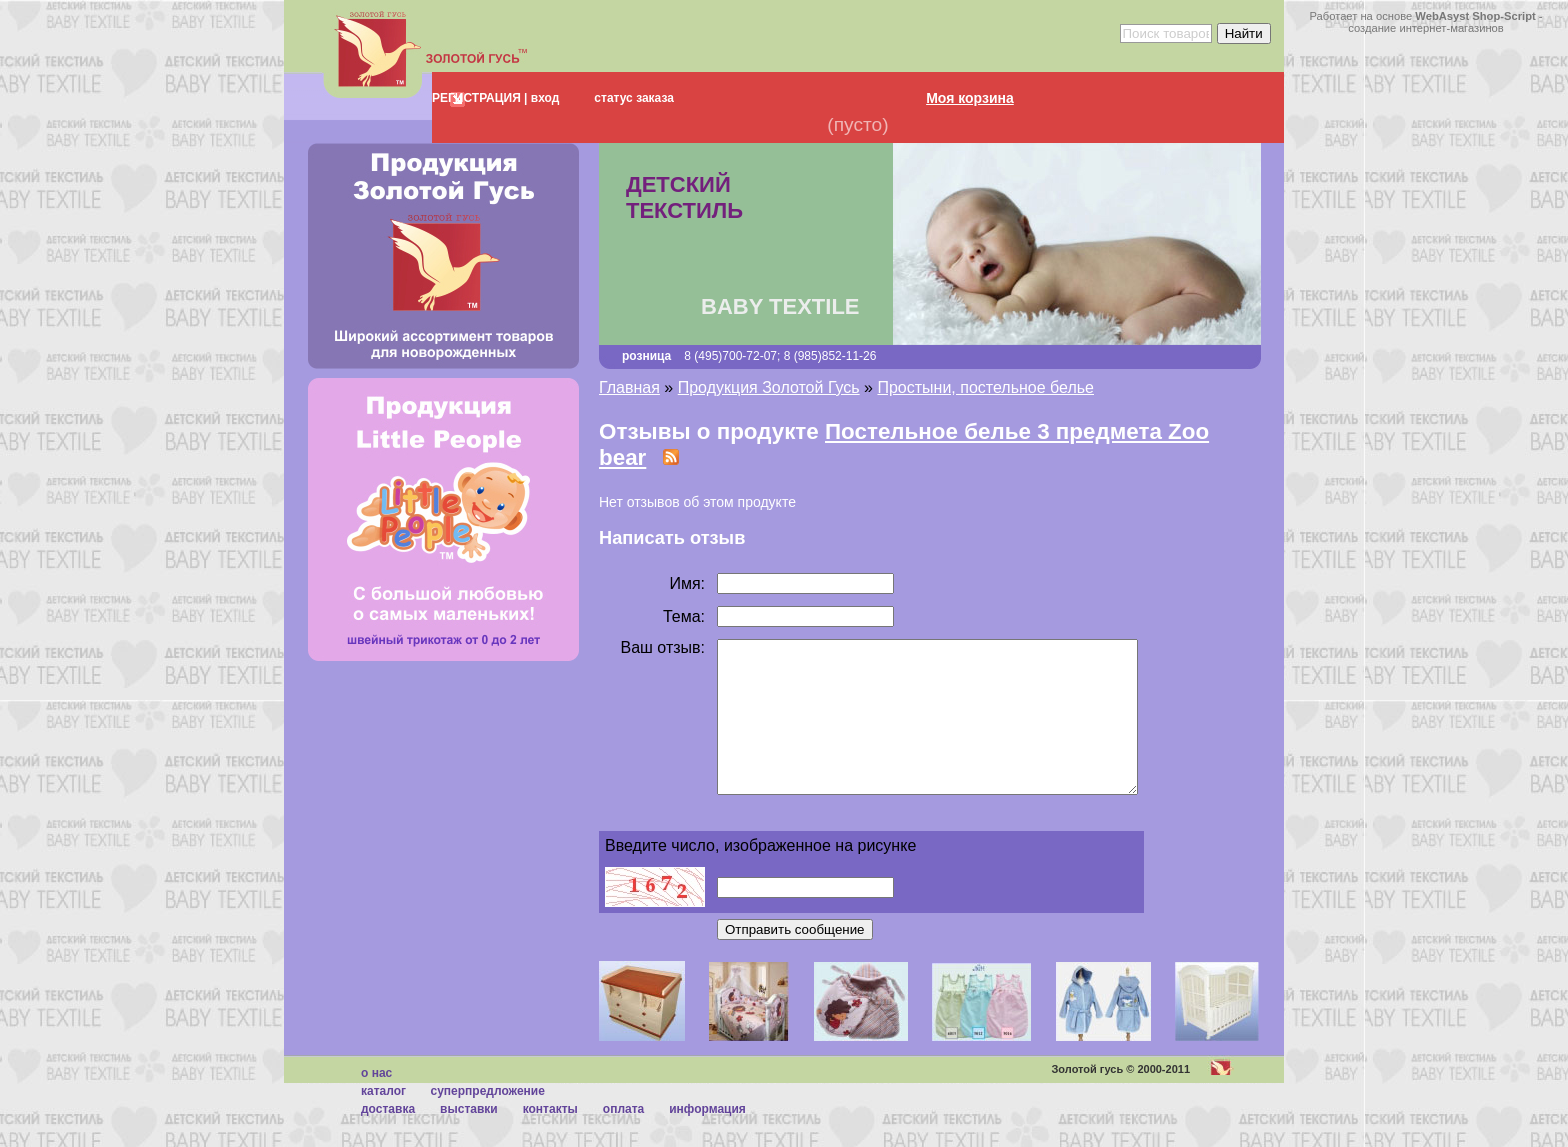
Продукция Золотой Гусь (769, 387)
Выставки (469, 1139)
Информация (707, 1139)
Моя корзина (970, 98)
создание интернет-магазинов (1426, 28)
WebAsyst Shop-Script (1475, 16)
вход (543, 98)
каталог (383, 1121)
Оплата (623, 1139)
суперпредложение (487, 1121)
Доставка (388, 1139)
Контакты (550, 1139)
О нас (376, 1103)
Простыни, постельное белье (985, 387)
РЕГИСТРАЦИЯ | (479, 98)
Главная (629, 387)
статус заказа (634, 98)
